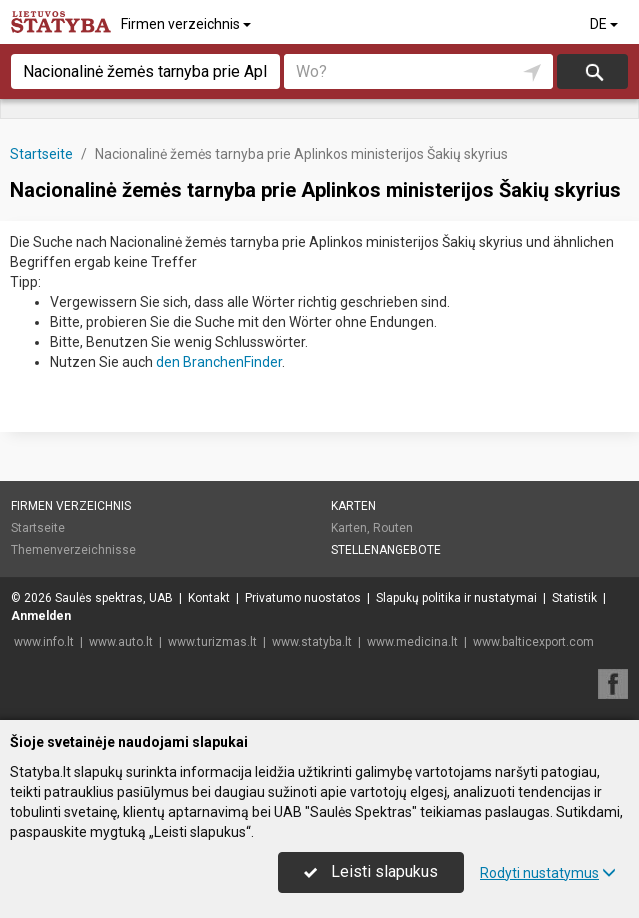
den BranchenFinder (219, 362)
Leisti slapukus (371, 871)
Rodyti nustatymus (548, 873)
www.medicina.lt (412, 642)
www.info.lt (44, 642)
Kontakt (209, 598)
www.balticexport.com (533, 642)
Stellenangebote (386, 550)
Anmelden (41, 616)
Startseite (38, 528)
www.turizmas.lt (212, 642)
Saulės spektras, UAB (114, 598)
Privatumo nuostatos (303, 598)
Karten (353, 506)
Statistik (574, 598)
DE (605, 24)
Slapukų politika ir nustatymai (456, 598)
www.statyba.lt (312, 642)
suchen (593, 71)
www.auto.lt (121, 642)
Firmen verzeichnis (187, 24)
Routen (393, 528)
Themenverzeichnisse (73, 550)
